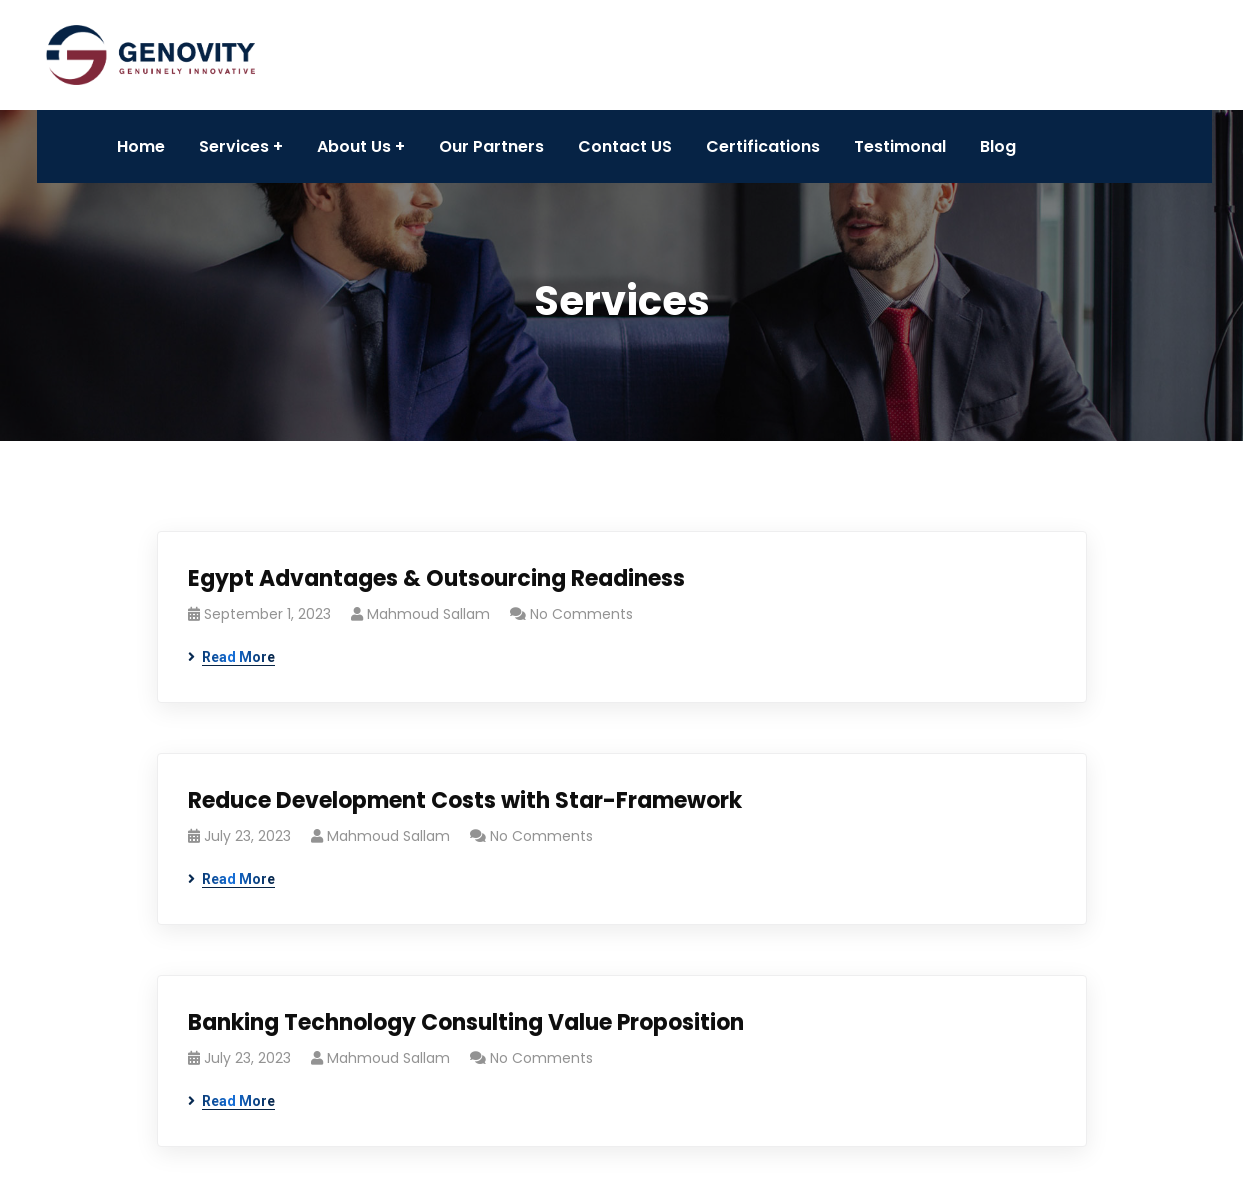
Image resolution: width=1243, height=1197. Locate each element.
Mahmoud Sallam (428, 614)
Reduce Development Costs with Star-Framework (465, 800)
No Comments (581, 614)
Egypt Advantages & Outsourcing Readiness (436, 578)
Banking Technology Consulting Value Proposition (466, 1022)
